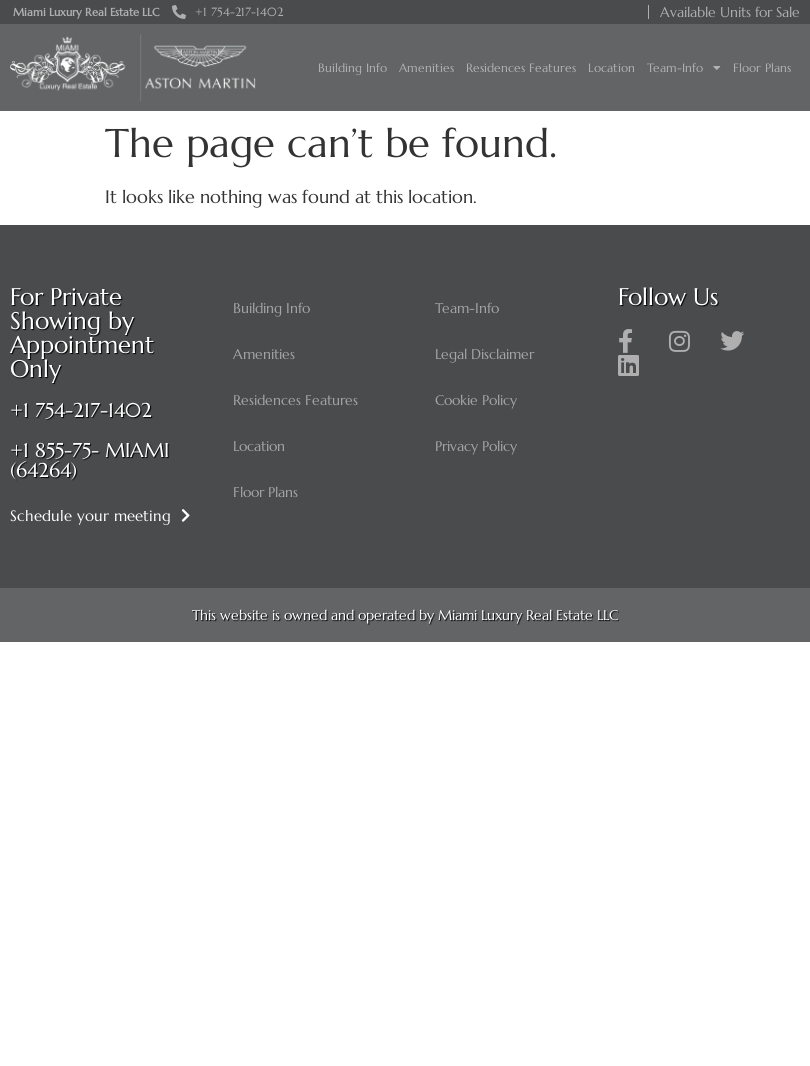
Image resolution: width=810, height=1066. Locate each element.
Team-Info (684, 68)
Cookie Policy (476, 400)
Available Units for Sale (730, 12)
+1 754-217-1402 (81, 410)
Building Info (352, 67)
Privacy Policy (476, 446)
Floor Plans (762, 67)
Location (611, 67)
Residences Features (521, 67)
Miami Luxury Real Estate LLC (86, 12)
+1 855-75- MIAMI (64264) (89, 460)
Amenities (426, 67)
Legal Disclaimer (484, 354)
